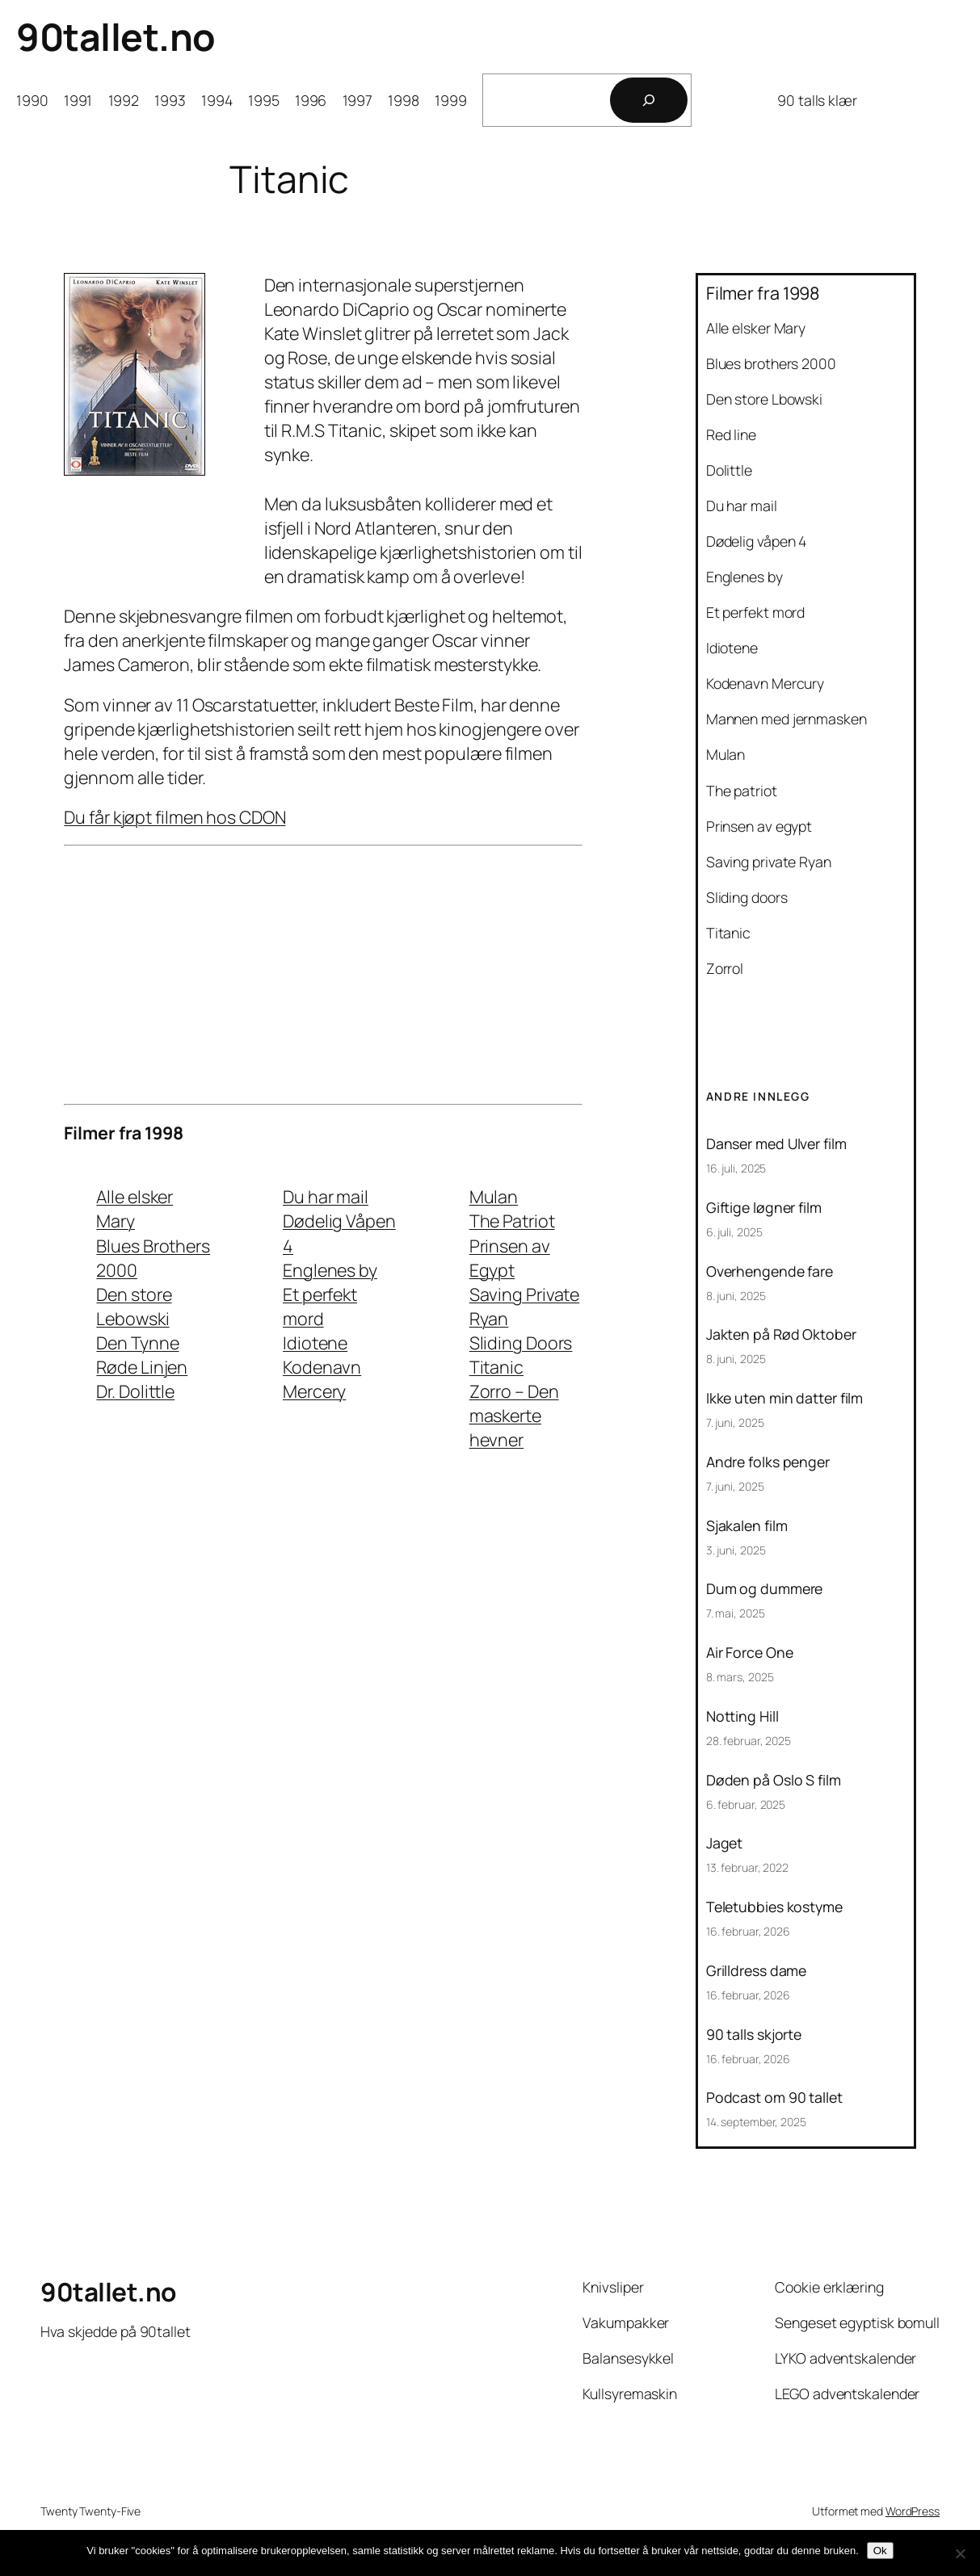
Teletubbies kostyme (774, 1907)
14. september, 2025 (756, 2121)
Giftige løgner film (764, 1208)
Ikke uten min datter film (785, 1399)
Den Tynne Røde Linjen (141, 1354)
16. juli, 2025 (736, 1168)
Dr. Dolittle (135, 1391)
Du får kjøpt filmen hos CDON (174, 817)
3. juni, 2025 (736, 1550)
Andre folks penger (768, 1462)
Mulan (494, 1196)
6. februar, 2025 (745, 1804)
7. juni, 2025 (735, 1422)
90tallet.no (116, 36)
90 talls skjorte (753, 2035)
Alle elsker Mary (134, 1208)
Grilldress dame (756, 1971)
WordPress (912, 2511)
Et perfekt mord (320, 1306)
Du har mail (325, 1196)
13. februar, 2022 (747, 1867)
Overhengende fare (769, 1272)
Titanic (496, 1366)
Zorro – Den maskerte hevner (514, 1415)
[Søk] (649, 100)
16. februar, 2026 (748, 1931)
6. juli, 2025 (734, 1232)
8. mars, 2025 (740, 1676)
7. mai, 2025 (735, 1613)
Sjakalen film (747, 1526)
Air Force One (749, 1653)
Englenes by (330, 1270)
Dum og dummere (764, 1589)
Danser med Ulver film (776, 1144)
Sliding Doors (521, 1342)
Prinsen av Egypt (509, 1258)
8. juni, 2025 (736, 1295)
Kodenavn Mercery (322, 1379)
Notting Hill (742, 1717)
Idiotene (315, 1342)
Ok (880, 2551)
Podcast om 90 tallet (774, 2098)
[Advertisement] (323, 975)
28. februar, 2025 (748, 1740)
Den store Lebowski (133, 1306)
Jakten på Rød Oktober (781, 1335)
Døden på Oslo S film (773, 1781)
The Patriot (512, 1220)
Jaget (724, 1844)
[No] (960, 2553)
